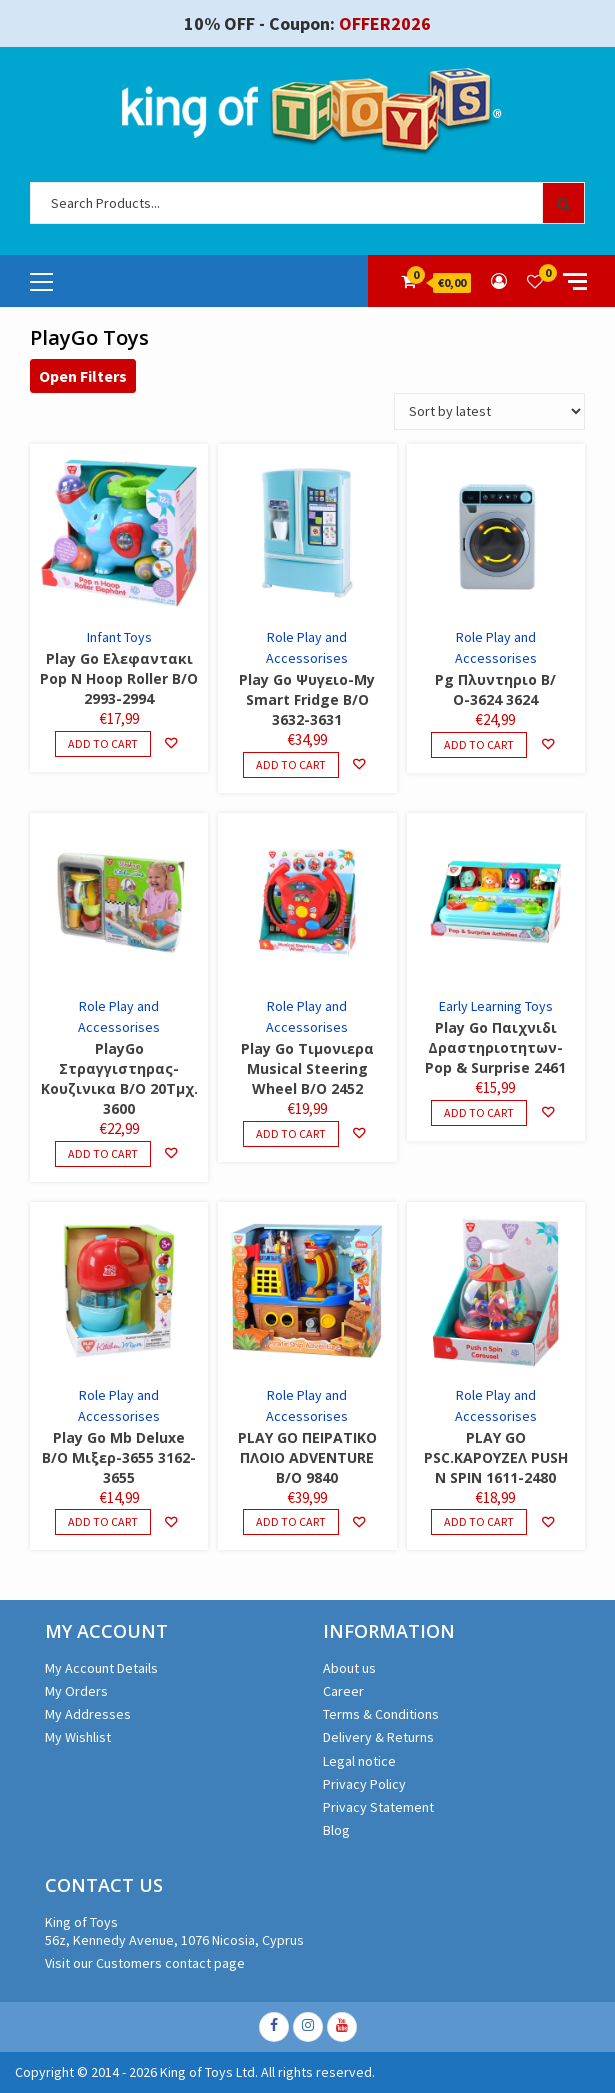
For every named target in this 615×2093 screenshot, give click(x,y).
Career (343, 1691)
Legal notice (359, 1761)
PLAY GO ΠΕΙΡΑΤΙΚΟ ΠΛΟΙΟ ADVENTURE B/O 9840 (307, 1457)
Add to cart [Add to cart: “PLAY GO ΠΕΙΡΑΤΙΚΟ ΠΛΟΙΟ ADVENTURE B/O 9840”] (291, 1521)
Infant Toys (119, 637)
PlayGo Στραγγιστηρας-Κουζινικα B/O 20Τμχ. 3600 (119, 1078)
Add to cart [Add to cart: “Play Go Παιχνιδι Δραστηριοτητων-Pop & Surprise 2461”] (479, 1112)
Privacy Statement (378, 1807)
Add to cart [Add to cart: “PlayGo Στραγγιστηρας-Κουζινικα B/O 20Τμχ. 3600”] (103, 1153)
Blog (336, 1830)
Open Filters (83, 376)
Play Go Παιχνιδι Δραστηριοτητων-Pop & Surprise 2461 (495, 1047)
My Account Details (101, 1668)
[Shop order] (489, 411)
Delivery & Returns (378, 1737)
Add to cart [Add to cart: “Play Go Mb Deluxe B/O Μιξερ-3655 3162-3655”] (103, 1521)
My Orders (76, 1691)
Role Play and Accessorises (307, 647)
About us (349, 1668)
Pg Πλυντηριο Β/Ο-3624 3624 (495, 689)
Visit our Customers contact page (145, 1963)
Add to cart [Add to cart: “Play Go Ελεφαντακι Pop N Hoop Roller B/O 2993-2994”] (103, 743)
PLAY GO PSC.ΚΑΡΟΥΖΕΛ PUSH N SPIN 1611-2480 (496, 1457)
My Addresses (88, 1714)
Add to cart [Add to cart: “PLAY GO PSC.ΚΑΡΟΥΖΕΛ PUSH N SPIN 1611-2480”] (479, 1521)
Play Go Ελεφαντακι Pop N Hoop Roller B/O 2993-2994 (119, 678)
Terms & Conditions (381, 1714)
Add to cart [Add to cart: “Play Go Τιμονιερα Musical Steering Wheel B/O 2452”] (291, 1133)
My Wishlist (78, 1737)
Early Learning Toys (496, 1006)
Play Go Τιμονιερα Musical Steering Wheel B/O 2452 (307, 1068)
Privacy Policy (364, 1784)
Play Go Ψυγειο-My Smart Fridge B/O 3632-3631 (307, 699)
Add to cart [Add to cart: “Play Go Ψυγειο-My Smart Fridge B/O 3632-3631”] (291, 764)
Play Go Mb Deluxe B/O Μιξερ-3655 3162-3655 (119, 1457)
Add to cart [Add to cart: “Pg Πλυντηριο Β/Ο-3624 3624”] (479, 744)
